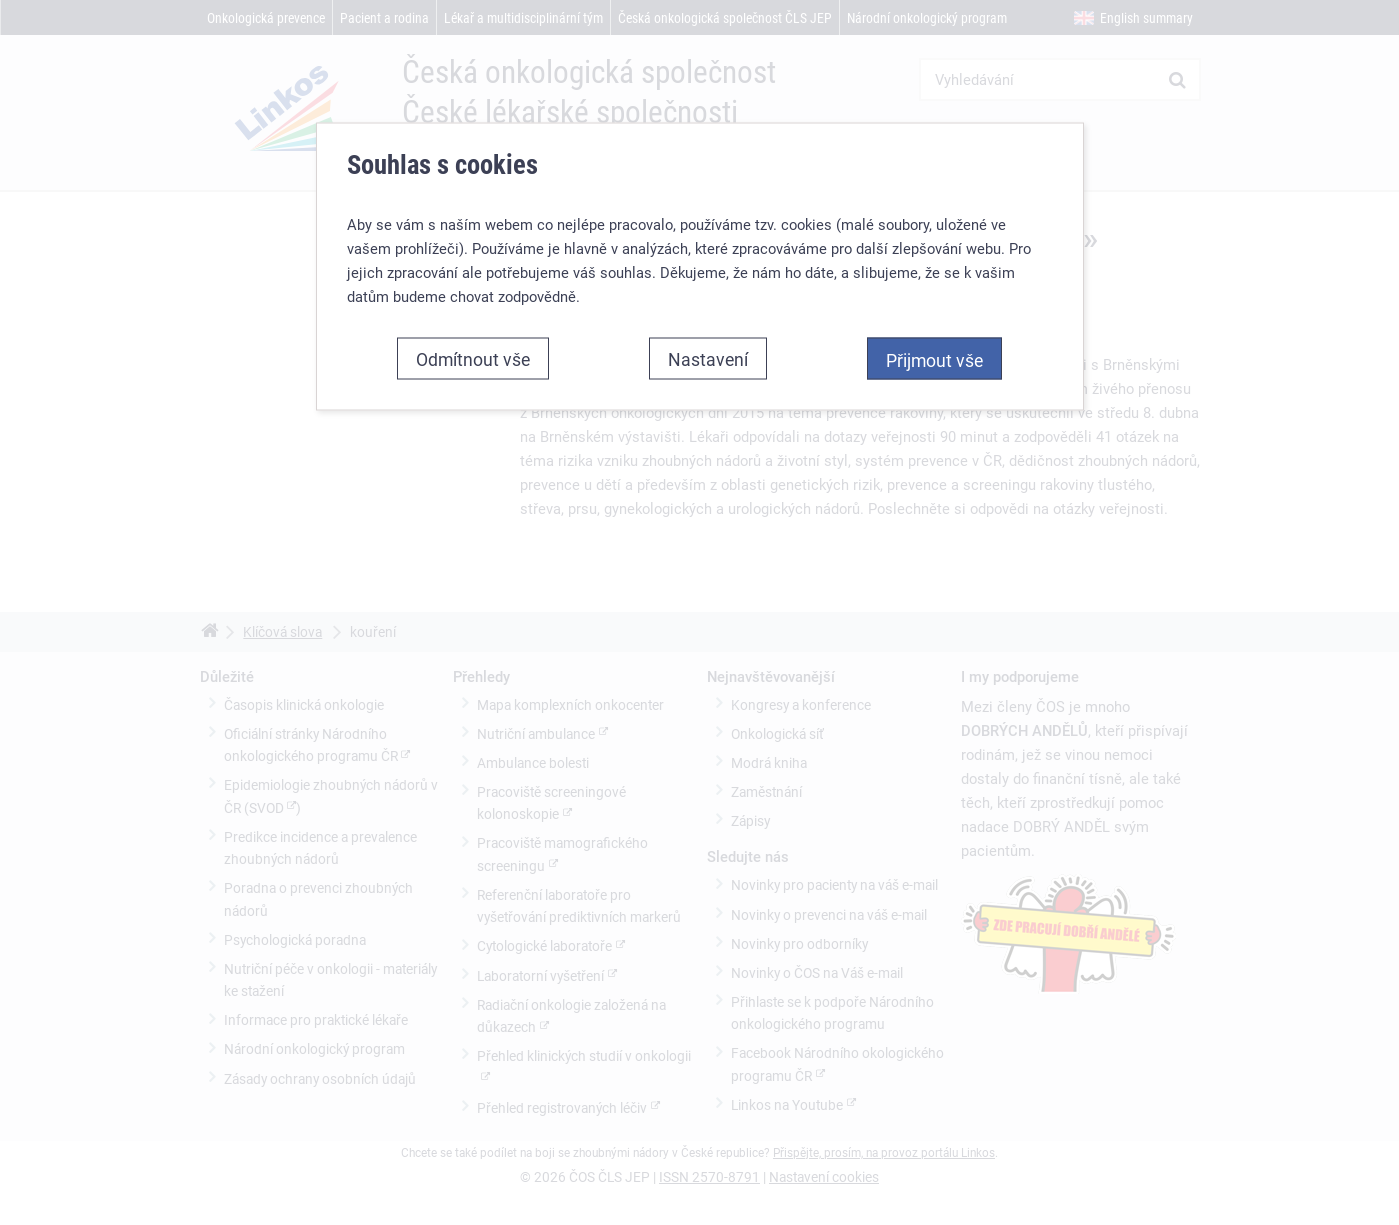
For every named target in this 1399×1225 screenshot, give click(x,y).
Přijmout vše (934, 359)
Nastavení (708, 358)
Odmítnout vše (473, 358)
